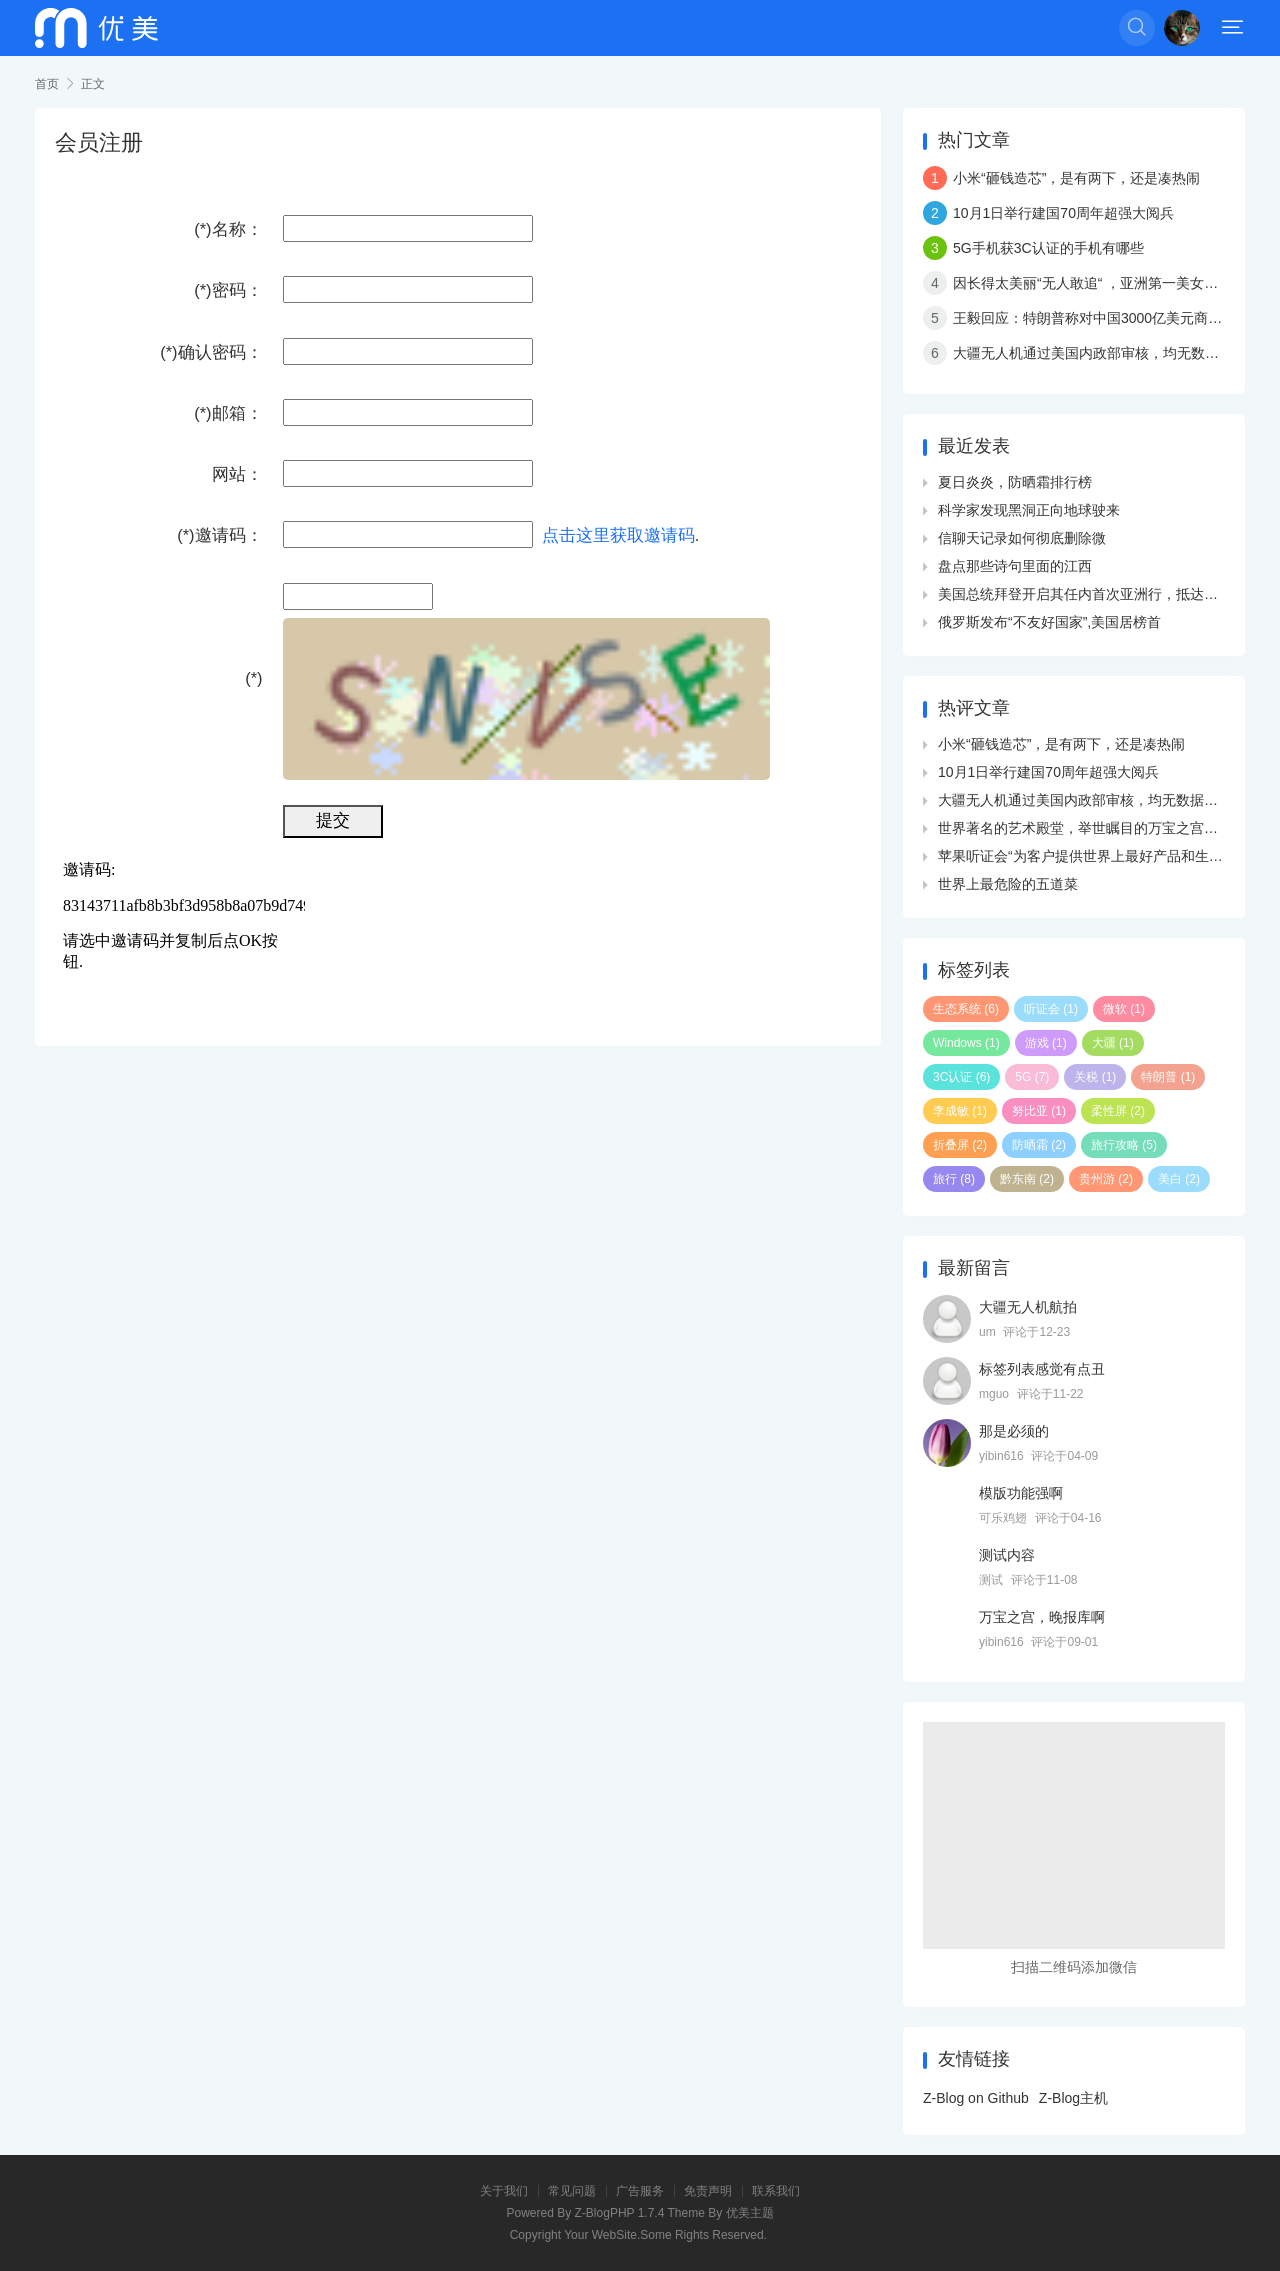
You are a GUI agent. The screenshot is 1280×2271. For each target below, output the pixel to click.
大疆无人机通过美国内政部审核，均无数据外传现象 (1114, 353)
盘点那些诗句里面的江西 (1015, 566)
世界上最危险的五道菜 (1008, 884)
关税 (1095, 1077)
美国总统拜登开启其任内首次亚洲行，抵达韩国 (1085, 594)
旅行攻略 (1124, 1145)
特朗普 (1168, 1077)
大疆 (1113, 1043)
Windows (966, 1043)
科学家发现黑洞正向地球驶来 (1029, 510)
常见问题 (572, 2191)
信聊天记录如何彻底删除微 (1022, 538)
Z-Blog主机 (1073, 2098)
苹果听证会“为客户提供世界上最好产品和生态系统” (1096, 856)
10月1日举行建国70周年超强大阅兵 (1063, 213)
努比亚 (1039, 1111)
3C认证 (961, 1077)
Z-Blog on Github (976, 2098)
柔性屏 (1118, 1111)
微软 (1124, 1009)
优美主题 (750, 2213)
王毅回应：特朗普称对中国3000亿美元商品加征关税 (1115, 318)
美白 (1179, 1179)
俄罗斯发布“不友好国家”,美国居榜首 (1049, 622)
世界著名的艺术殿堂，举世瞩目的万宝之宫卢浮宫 (1092, 828)
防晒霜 (1039, 1145)
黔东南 (1027, 1179)
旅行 (954, 1179)
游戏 (1046, 1043)
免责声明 (708, 2191)
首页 (47, 84)
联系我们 (776, 2191)
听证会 (1051, 1009)
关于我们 (504, 2191)
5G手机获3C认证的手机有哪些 (1048, 248)
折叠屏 (960, 1145)
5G (1032, 1077)
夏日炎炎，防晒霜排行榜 (1015, 482)
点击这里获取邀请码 (618, 535)
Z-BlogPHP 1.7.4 (620, 2213)
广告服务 (640, 2191)
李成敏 (960, 1111)
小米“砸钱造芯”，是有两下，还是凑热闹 (1076, 178)
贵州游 (1106, 1179)
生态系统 (966, 1009)
